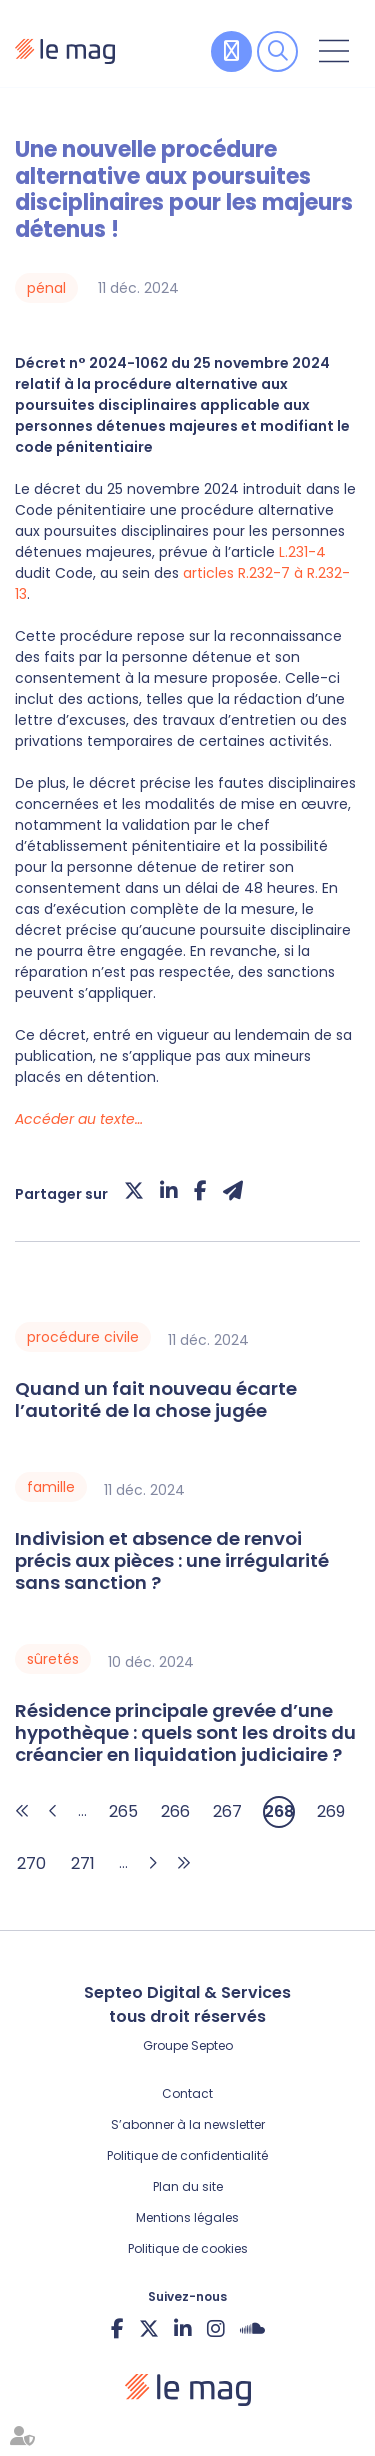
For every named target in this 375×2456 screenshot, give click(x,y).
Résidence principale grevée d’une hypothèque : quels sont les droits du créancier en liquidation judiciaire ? (185, 1733)
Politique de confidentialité (187, 2155)
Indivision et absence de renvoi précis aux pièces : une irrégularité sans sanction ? (172, 1561)
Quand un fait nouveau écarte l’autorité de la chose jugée (156, 1400)
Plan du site (188, 2186)
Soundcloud (252, 2329)
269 (331, 1811)
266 (175, 1811)
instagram (216, 2329)
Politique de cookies (188, 2248)
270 (31, 1863)
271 (83, 1863)
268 (279, 1811)
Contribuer (231, 51)
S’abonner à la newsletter (188, 2124)
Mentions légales (187, 2217)
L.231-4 (302, 552)
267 (227, 1811)
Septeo (212, 2045)
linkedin (183, 2329)
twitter (149, 2329)
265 (123, 1811)
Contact (187, 2093)
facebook (117, 2329)
